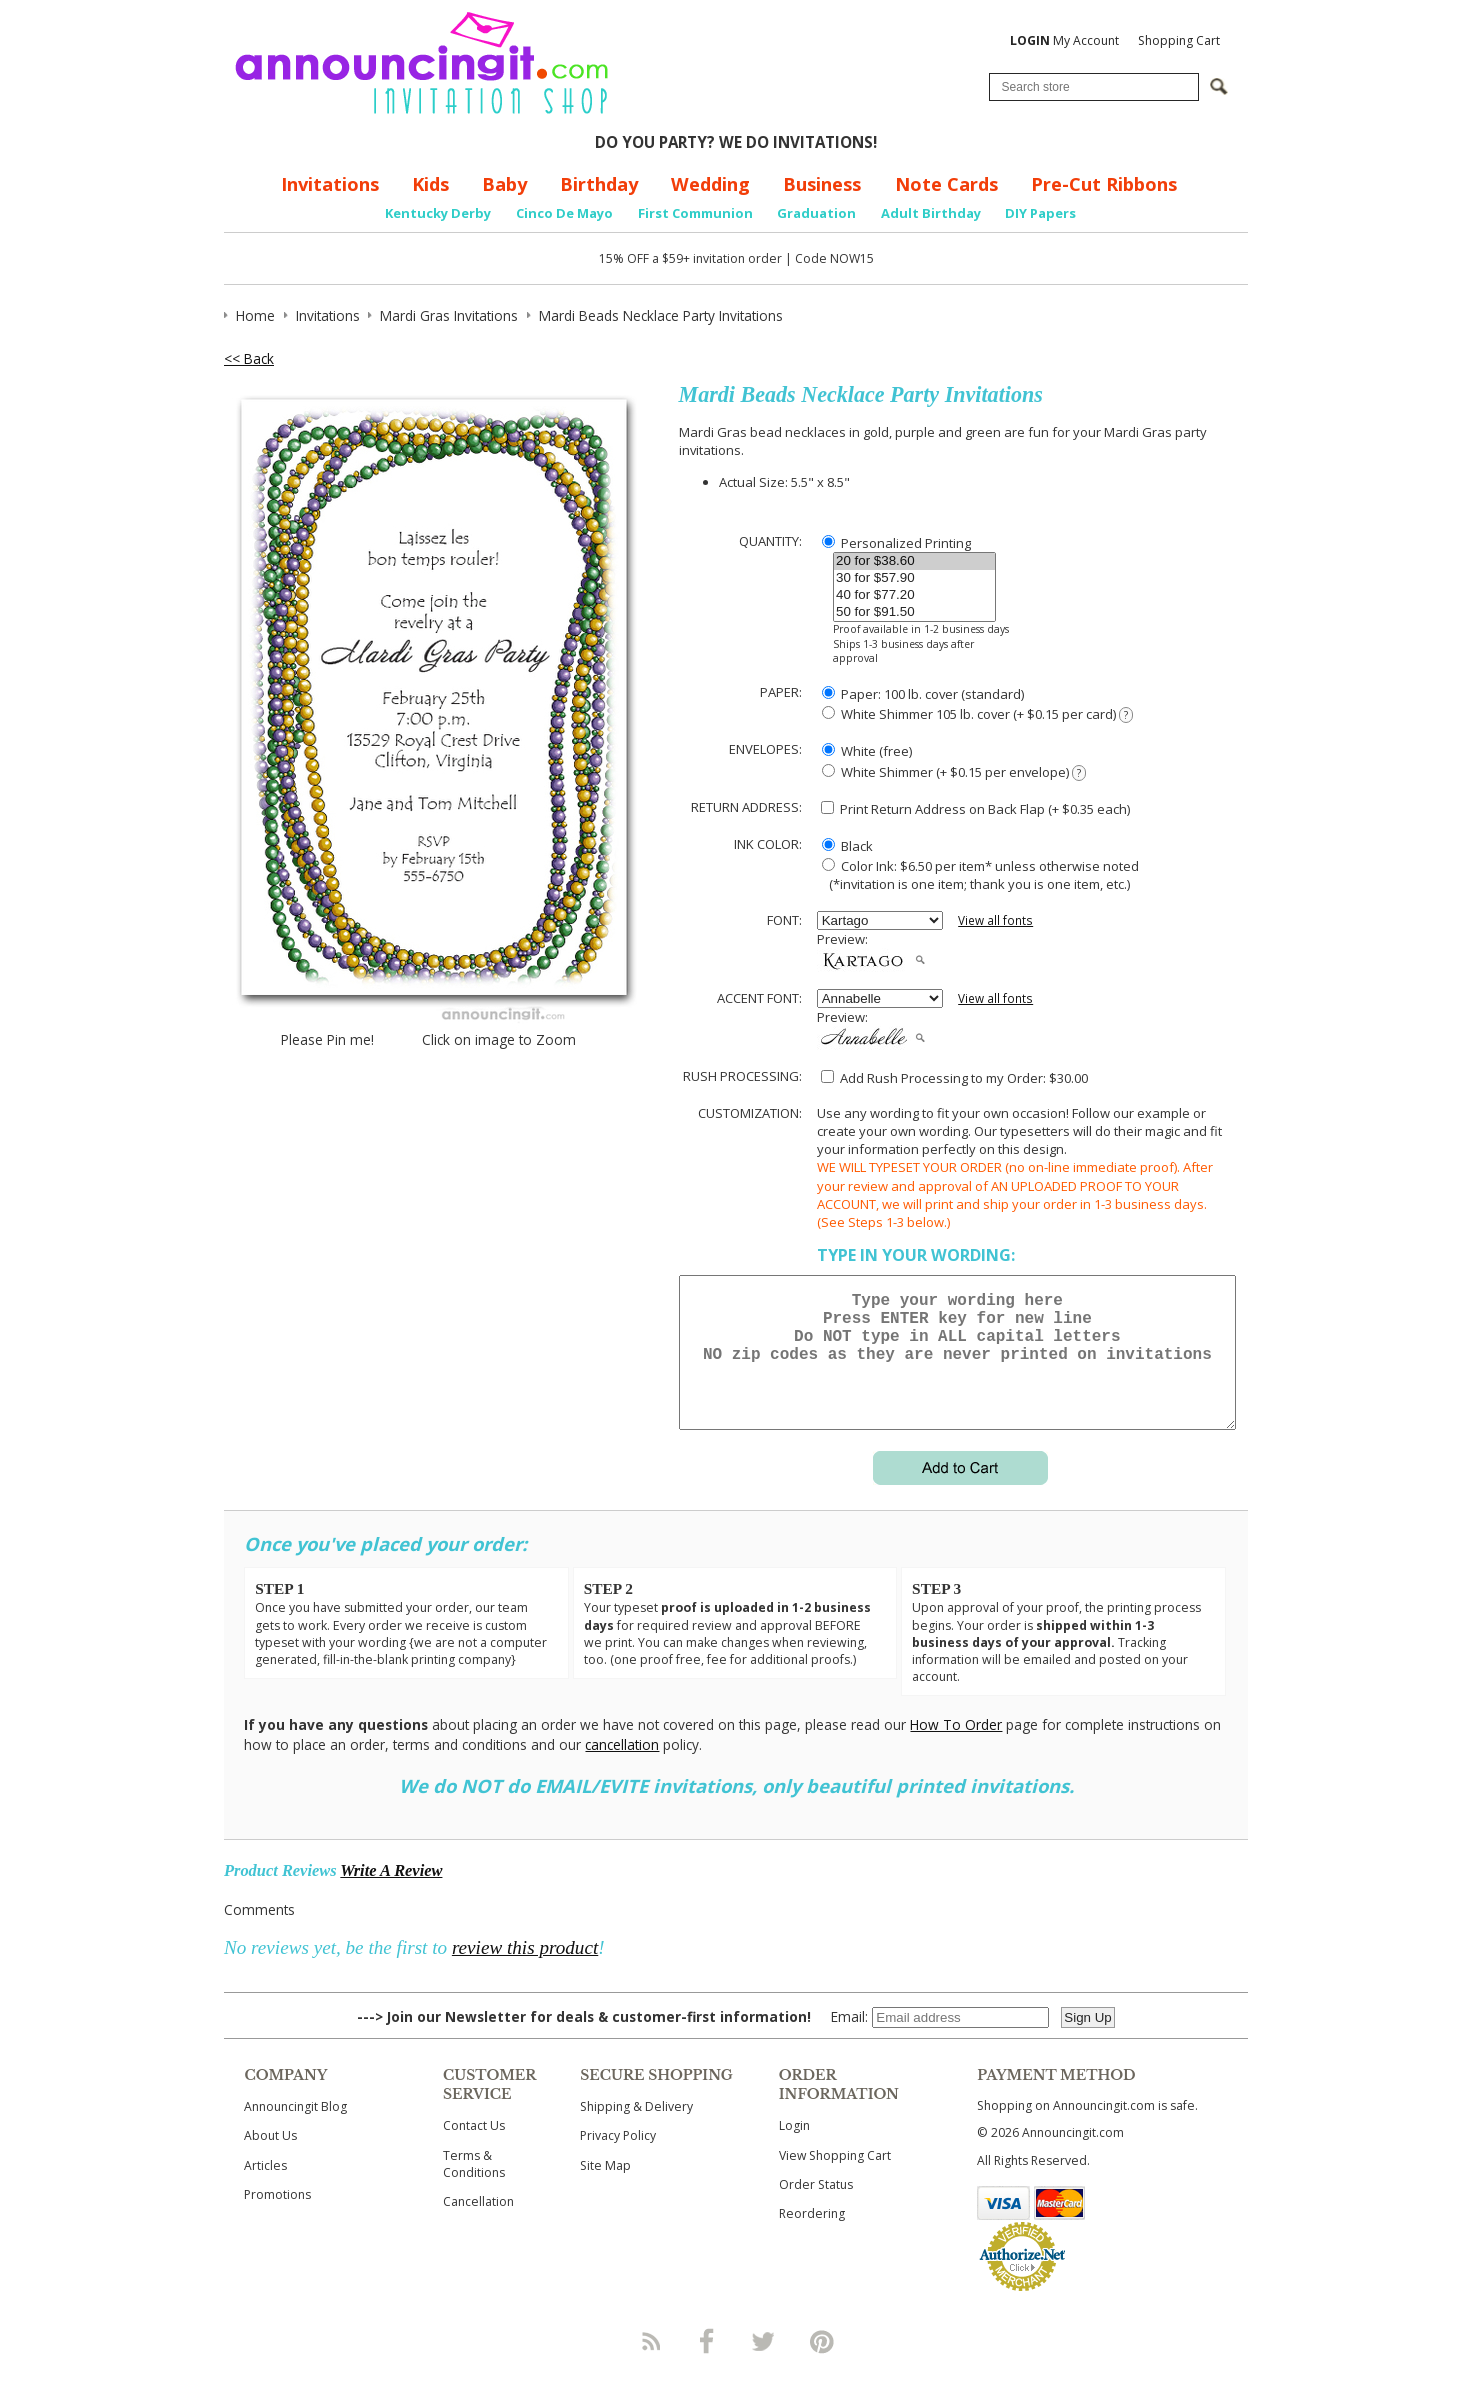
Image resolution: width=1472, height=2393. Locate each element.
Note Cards (946, 184)
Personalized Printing (896, 543)
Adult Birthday (931, 213)
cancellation (622, 1768)
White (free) (867, 751)
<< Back (249, 358)
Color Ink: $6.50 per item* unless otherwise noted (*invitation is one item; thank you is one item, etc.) (978, 875)
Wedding (710, 184)
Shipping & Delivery (636, 2130)
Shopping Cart (1179, 40)
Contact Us (474, 2149)
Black (847, 846)
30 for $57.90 (914, 578)
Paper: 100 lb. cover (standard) (923, 694)
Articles (265, 2189)
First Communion (695, 213)
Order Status (816, 2208)
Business (822, 184)
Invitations (330, 184)
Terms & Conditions (474, 2188)
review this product (525, 1971)
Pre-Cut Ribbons (1104, 184)
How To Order (956, 1748)
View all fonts (995, 920)
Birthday (599, 184)
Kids (430, 184)
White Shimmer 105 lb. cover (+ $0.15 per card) (977, 714)
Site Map (605, 2189)
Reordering (812, 2237)
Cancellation (478, 2225)
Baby (504, 184)
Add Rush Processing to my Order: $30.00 (954, 1078)
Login (794, 2149)
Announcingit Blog (295, 2130)
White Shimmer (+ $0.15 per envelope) (954, 772)
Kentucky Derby (438, 213)
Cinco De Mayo (564, 213)
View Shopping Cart (835, 2179)
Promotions (277, 2218)
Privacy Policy (618, 2159)
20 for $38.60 (914, 561)
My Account (1064, 40)
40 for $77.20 (914, 595)
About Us (270, 2159)
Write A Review (391, 1894)
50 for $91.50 (914, 612)
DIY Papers (1040, 213)
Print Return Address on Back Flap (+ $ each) (975, 809)
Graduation (816, 213)
